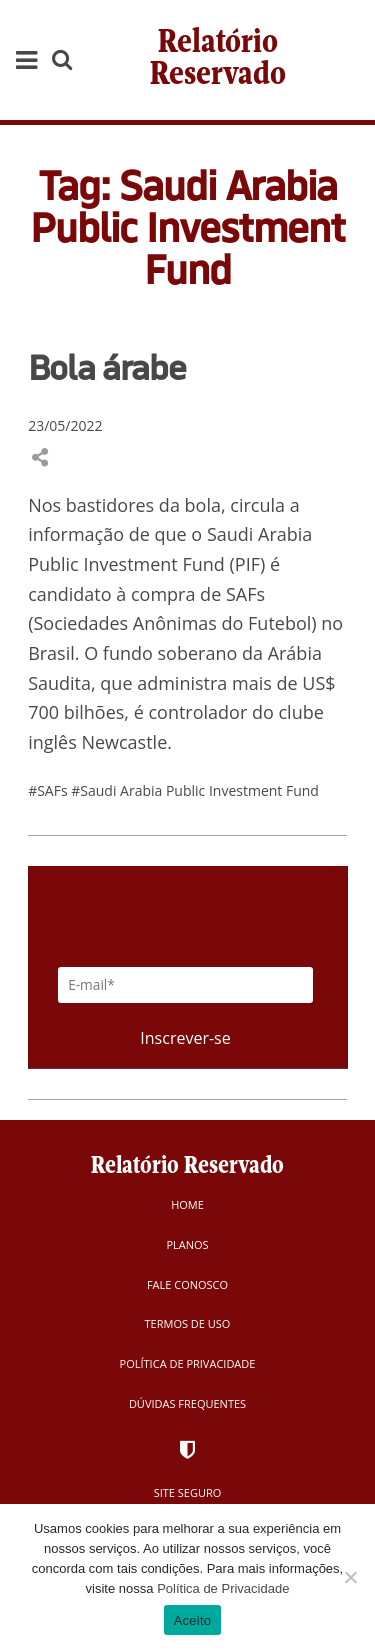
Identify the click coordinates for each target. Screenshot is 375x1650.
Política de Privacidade (188, 1363)
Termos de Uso (188, 1323)
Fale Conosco (187, 1284)
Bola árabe (107, 367)
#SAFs (49, 790)
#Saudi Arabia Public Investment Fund (195, 790)
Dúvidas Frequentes (187, 1403)
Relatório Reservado (218, 59)
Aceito (193, 1620)
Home (187, 1204)
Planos (187, 1244)
